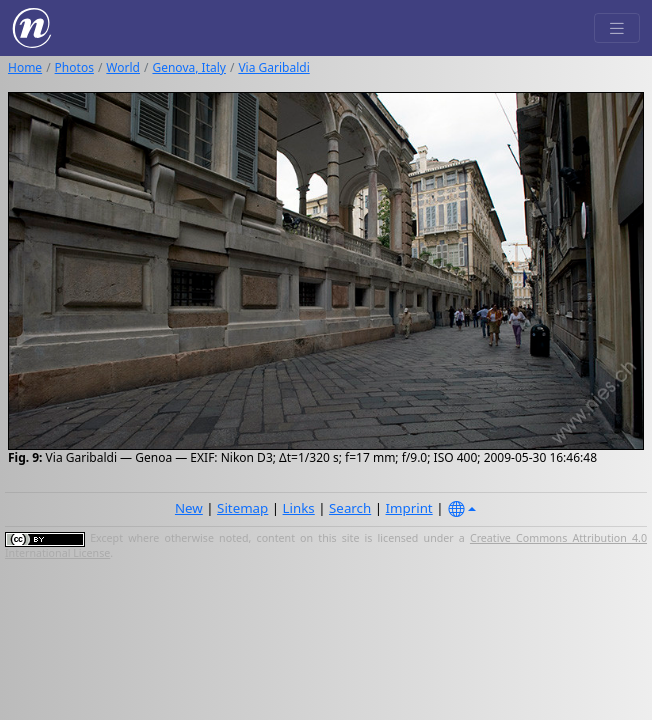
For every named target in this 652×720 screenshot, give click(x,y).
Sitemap (242, 508)
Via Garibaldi (273, 67)
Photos (74, 67)
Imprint (409, 508)
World (123, 67)
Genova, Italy (188, 67)
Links (299, 508)
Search (350, 508)
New (189, 508)
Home (25, 67)
